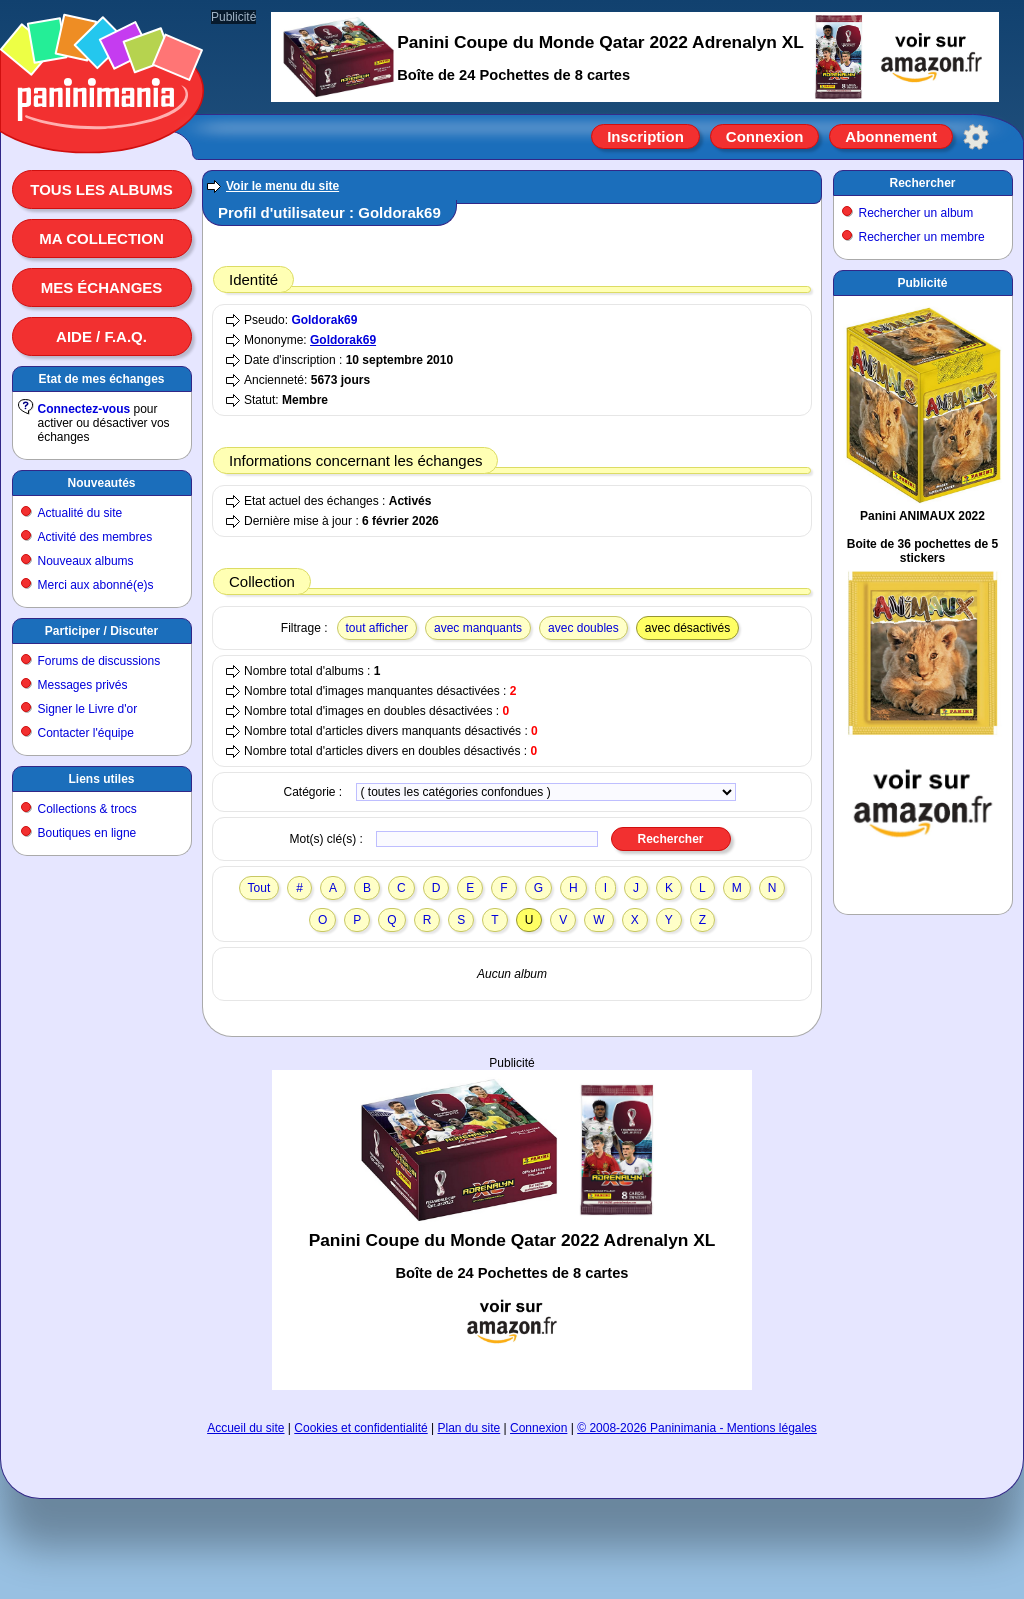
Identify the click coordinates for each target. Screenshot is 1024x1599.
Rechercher (922, 183)
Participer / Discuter (101, 631)
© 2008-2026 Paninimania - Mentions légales (697, 1428)
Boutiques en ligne (87, 833)
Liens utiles (101, 779)
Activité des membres (95, 537)
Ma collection (101, 238)
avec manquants (478, 628)
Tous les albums (101, 189)
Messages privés (83, 685)
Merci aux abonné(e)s (96, 585)
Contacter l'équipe (86, 733)
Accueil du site (245, 1428)
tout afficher (377, 628)
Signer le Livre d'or (88, 709)
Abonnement (891, 136)
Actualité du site (80, 513)
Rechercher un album (916, 213)
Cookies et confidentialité (360, 1428)
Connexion (765, 136)
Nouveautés (101, 483)
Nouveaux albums (86, 561)
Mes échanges (102, 287)
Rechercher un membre (922, 237)
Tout (259, 888)
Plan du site (469, 1428)
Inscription (645, 136)
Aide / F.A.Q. (101, 336)
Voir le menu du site (282, 186)
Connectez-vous (84, 409)
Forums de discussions (99, 661)
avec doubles (583, 628)
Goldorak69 (324, 320)
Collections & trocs (87, 809)
